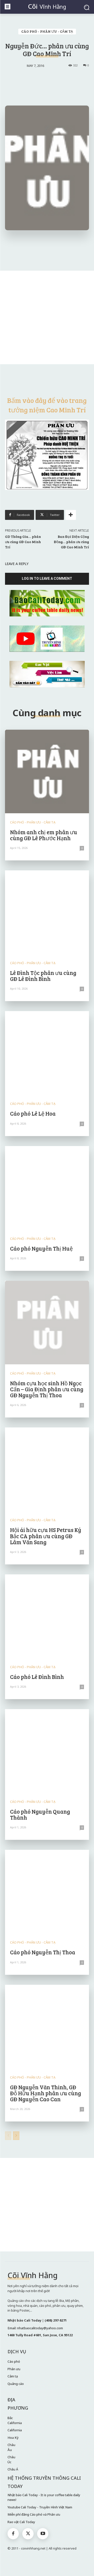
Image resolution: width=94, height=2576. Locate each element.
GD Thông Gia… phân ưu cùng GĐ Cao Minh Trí (23, 541)
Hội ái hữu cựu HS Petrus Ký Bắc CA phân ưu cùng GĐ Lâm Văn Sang (45, 1535)
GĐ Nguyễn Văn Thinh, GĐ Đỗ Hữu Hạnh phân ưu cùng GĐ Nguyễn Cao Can (45, 2093)
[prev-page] (8, 2135)
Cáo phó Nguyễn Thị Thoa (42, 1952)
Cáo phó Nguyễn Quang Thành (40, 1814)
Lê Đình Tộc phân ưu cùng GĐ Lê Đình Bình (43, 975)
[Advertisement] (47, 317)
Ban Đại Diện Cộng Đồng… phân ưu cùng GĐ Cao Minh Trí (71, 541)
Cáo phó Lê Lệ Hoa (33, 1113)
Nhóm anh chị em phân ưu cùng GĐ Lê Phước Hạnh (43, 835)
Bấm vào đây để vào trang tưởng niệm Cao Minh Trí (47, 405)
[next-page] (16, 2135)
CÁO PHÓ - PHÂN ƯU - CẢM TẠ (47, 31)
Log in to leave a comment (47, 579)
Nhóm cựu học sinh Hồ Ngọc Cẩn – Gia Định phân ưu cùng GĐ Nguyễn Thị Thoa (46, 1389)
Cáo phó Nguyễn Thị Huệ (41, 1248)
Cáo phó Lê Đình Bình (37, 1676)
